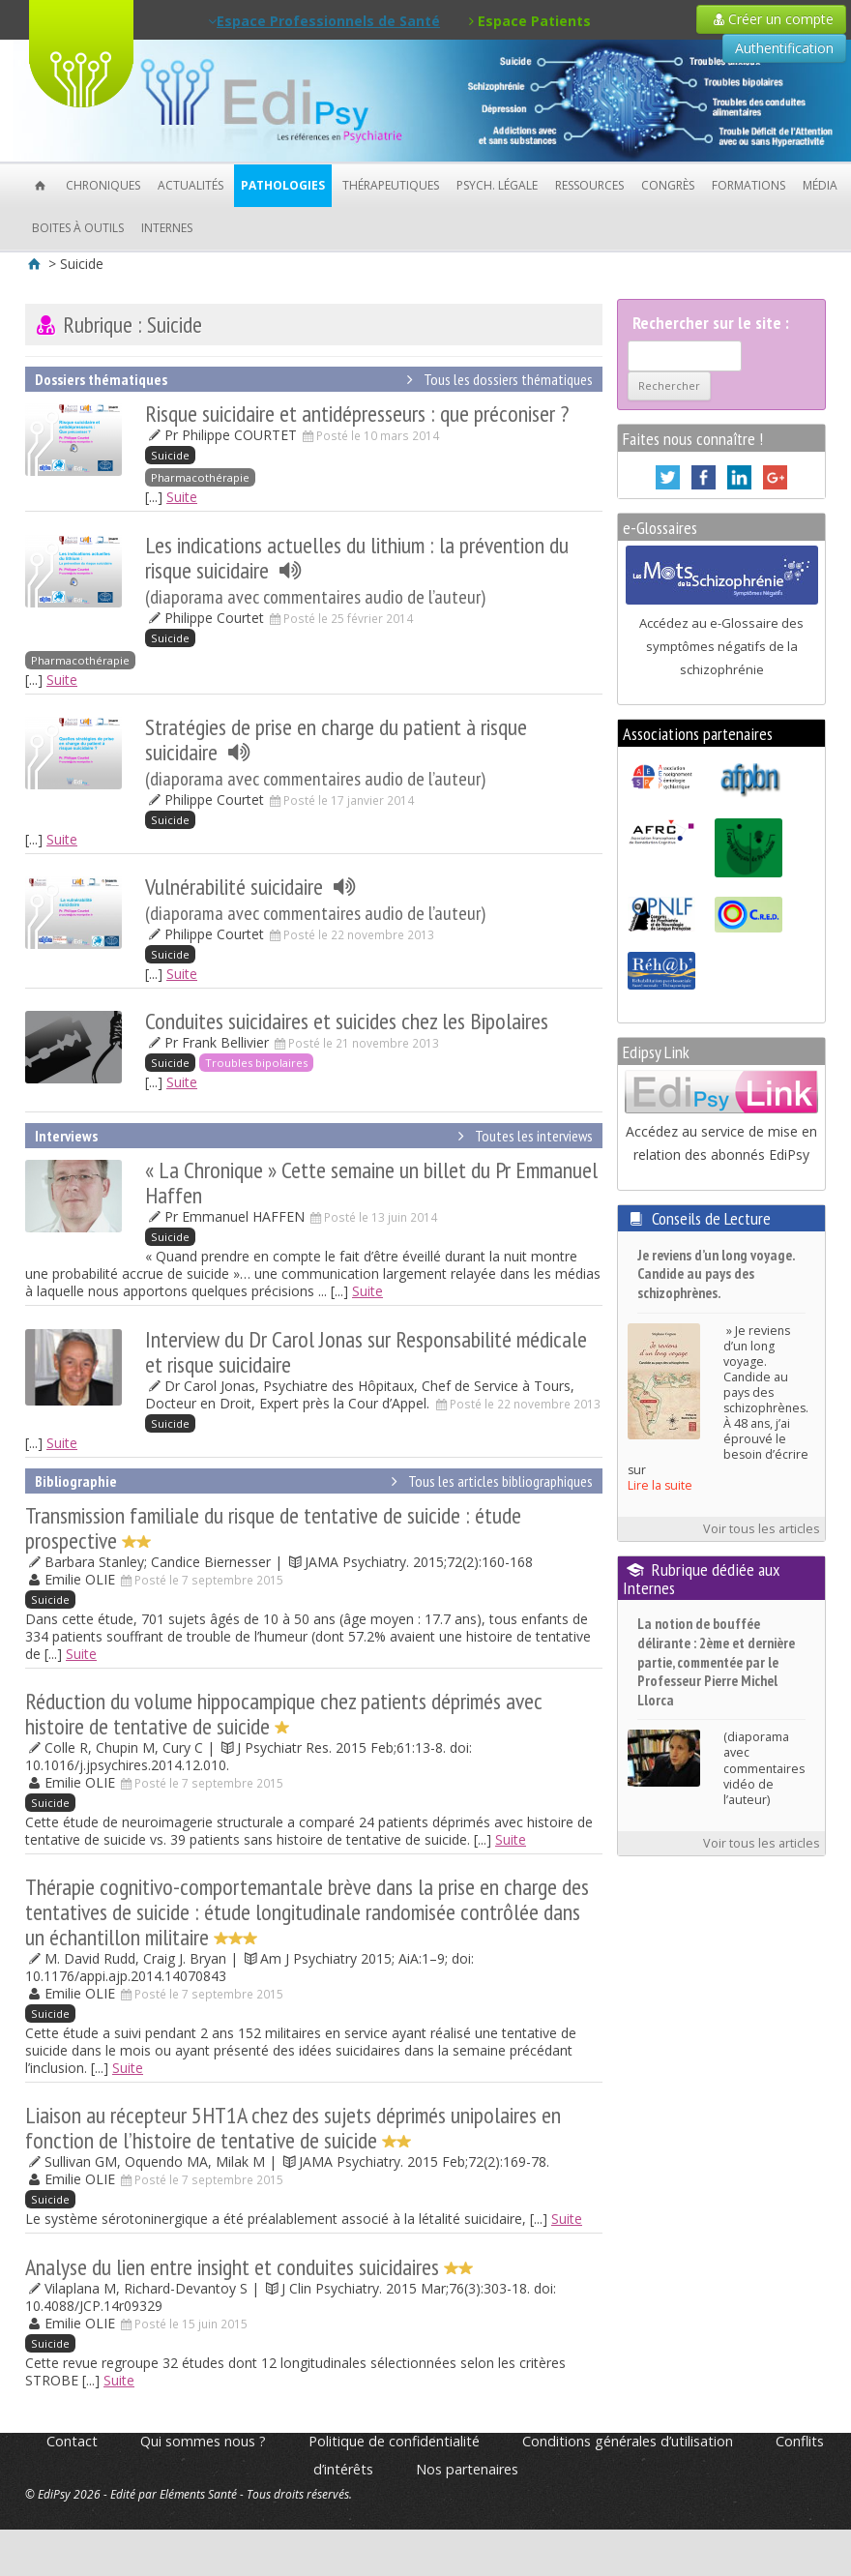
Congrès (667, 185)
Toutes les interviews (522, 1135)
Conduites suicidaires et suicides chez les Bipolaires (346, 1021)
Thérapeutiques (390, 185)
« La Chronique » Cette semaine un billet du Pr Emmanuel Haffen (371, 1182)
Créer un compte (771, 19)
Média (820, 185)
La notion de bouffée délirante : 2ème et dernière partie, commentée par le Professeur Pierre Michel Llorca (716, 1661)
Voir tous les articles (761, 1529)
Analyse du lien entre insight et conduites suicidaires (249, 2267)
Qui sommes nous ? (203, 2441)
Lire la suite (660, 1485)
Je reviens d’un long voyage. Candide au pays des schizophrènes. (715, 1274)
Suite (181, 497)
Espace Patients (530, 21)
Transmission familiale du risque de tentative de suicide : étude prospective (273, 1527)
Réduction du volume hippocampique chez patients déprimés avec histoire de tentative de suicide (284, 1713)
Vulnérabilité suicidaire (315, 899)
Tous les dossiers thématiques (496, 379)
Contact (72, 2441)
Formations (748, 185)
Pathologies (283, 185)
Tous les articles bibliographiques (488, 1481)
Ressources (589, 185)
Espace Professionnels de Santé (324, 21)
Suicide (170, 455)
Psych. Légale (497, 185)
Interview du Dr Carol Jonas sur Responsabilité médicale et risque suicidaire (366, 1351)
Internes (166, 228)
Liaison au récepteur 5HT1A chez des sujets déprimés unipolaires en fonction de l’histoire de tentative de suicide (293, 2127)
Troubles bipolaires (256, 1062)
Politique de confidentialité (394, 2441)
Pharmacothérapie (200, 477)
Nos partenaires (467, 2469)
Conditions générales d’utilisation (627, 2441)
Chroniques (103, 185)
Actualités (190, 185)
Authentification (784, 48)
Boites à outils (78, 228)
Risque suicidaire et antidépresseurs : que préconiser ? (357, 414)
